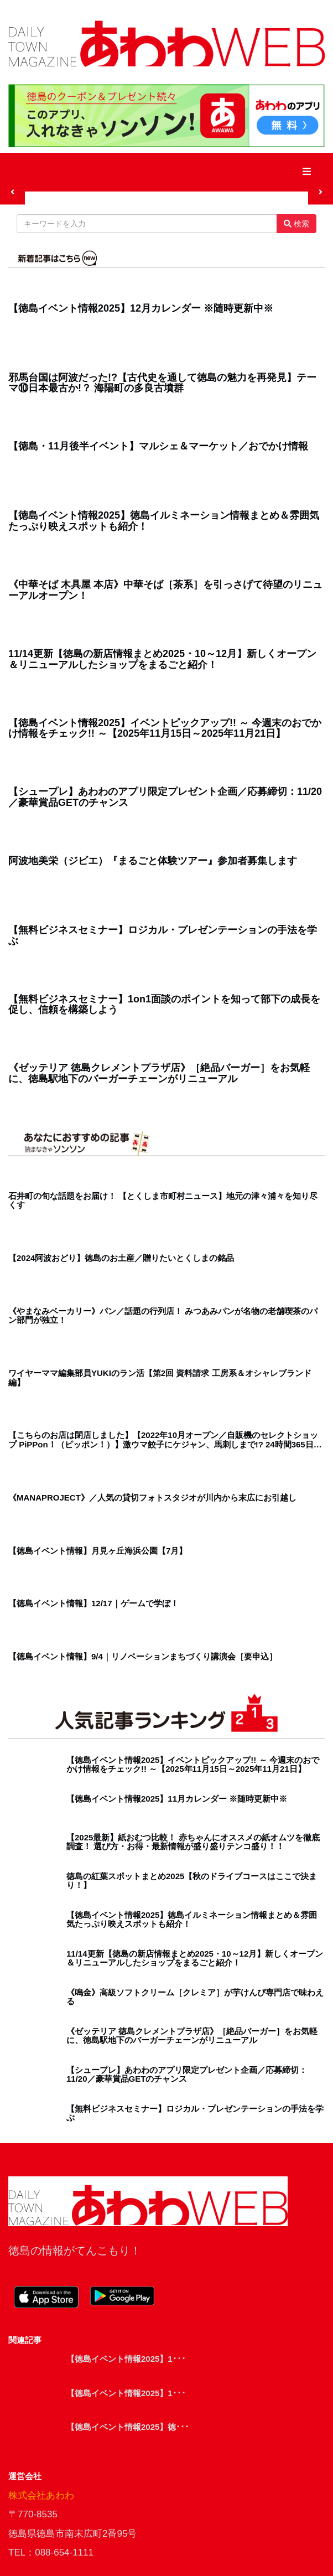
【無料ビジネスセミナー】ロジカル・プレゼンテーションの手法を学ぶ (162, 935)
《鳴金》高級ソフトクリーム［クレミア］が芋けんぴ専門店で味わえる (195, 1997)
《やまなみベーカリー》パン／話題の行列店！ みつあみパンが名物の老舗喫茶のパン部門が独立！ (163, 1316)
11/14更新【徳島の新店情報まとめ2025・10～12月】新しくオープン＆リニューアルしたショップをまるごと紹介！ (162, 659)
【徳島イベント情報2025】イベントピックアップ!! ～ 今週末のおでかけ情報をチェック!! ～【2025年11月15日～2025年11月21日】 (164, 728)
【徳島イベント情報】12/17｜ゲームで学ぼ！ (93, 1603)
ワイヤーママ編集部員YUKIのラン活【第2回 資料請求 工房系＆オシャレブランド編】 (159, 1378)
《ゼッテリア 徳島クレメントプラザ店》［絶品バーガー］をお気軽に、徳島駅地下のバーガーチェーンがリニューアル (159, 1073)
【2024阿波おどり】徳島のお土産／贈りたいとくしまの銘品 (121, 1258)
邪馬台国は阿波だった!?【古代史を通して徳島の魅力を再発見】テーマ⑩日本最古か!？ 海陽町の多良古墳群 (162, 383)
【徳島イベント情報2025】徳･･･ (127, 2427)
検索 (296, 223)
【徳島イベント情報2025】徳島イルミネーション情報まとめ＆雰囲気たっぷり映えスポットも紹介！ (163, 521)
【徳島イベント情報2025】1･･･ (126, 2358)
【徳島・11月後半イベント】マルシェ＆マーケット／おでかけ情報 (158, 446)
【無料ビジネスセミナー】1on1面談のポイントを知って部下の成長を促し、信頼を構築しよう (164, 1005)
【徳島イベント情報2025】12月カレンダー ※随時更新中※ (140, 308)
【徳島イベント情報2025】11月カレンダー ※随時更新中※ (176, 1798)
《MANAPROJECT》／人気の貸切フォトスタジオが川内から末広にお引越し (152, 1497)
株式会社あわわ (41, 2495)
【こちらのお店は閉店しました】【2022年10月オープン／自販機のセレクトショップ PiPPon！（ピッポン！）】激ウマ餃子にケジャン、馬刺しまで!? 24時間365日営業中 (165, 1440)
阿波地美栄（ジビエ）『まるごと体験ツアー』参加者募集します (152, 861)
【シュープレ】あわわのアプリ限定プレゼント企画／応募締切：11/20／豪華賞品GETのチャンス (165, 797)
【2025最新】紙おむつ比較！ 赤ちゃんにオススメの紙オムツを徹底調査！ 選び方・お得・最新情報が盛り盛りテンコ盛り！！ (193, 1842)
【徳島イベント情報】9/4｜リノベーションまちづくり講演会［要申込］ (142, 1656)
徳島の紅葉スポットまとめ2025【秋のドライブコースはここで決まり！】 (191, 1881)
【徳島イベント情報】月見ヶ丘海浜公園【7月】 (97, 1550)
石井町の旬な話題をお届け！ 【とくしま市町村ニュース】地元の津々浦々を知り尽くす (163, 1201)
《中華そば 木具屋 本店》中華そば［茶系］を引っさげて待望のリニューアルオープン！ (165, 590)
